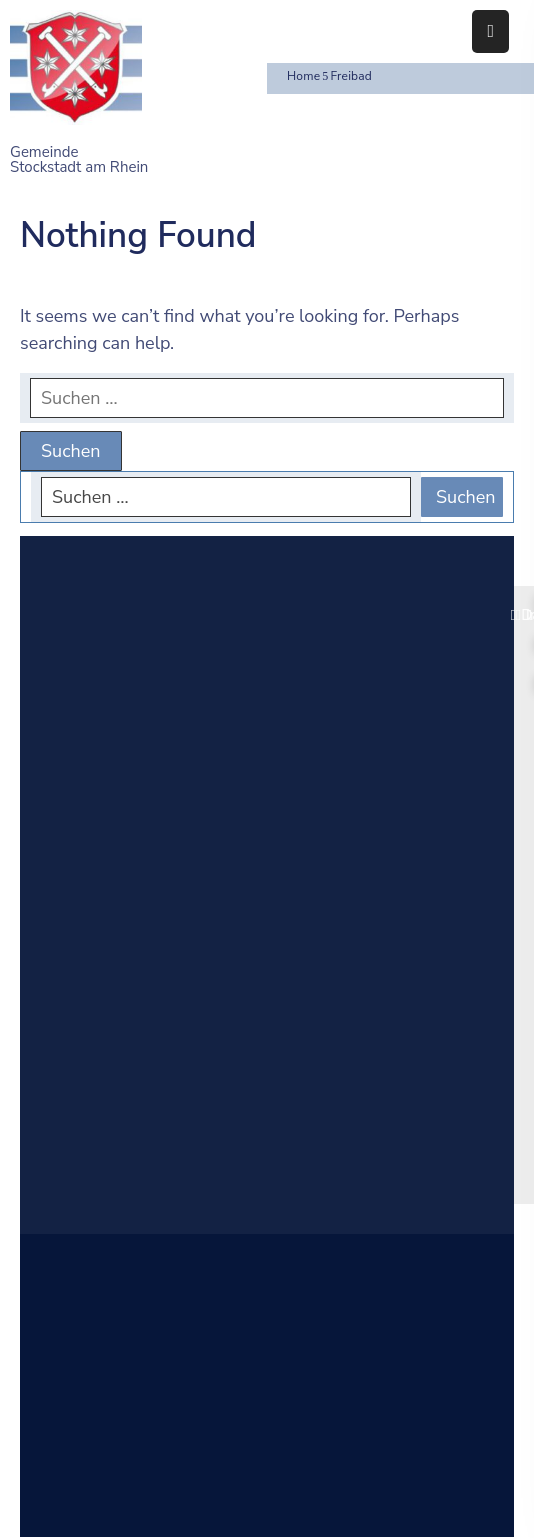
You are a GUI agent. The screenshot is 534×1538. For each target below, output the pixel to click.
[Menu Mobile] (490, 31)
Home (303, 76)
